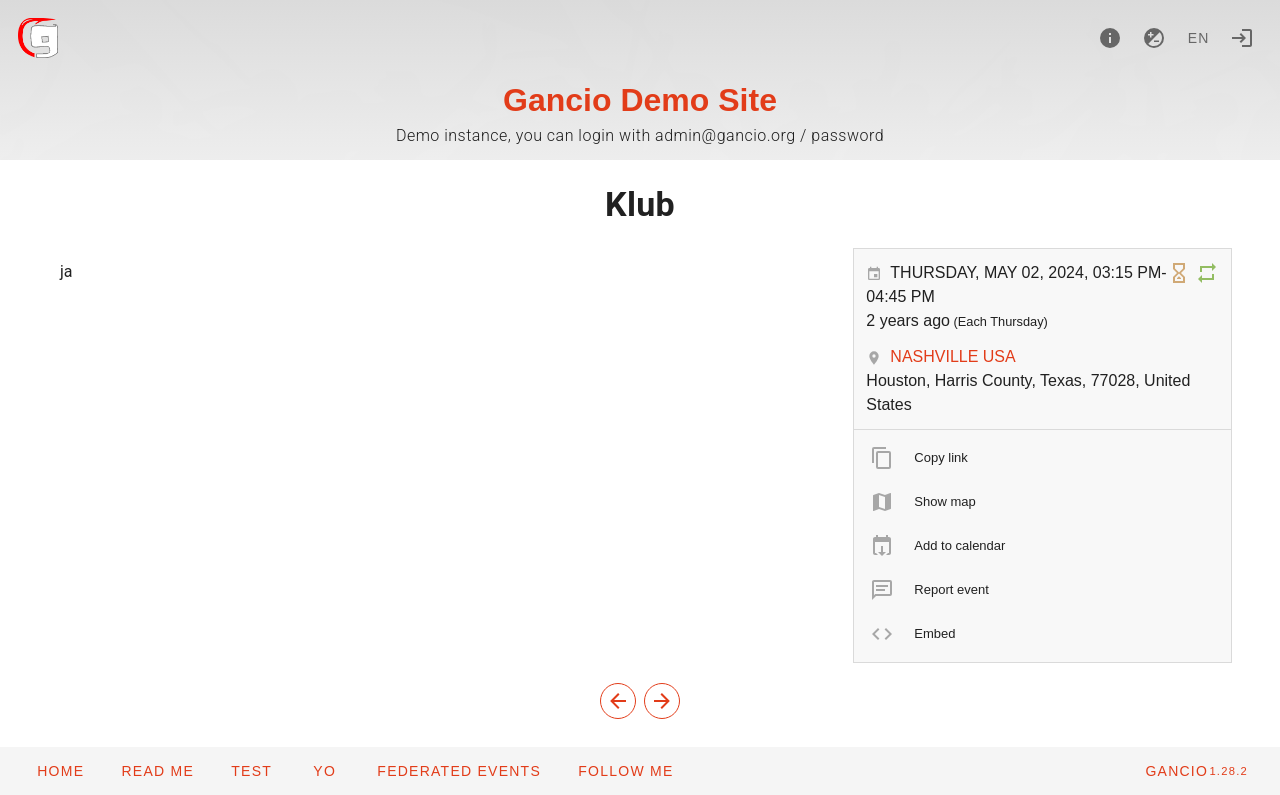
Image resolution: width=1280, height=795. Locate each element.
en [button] (1199, 38)
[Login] (1242, 38)
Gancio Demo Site (640, 100)
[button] (458, 771)
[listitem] (1042, 458)
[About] (1110, 38)
